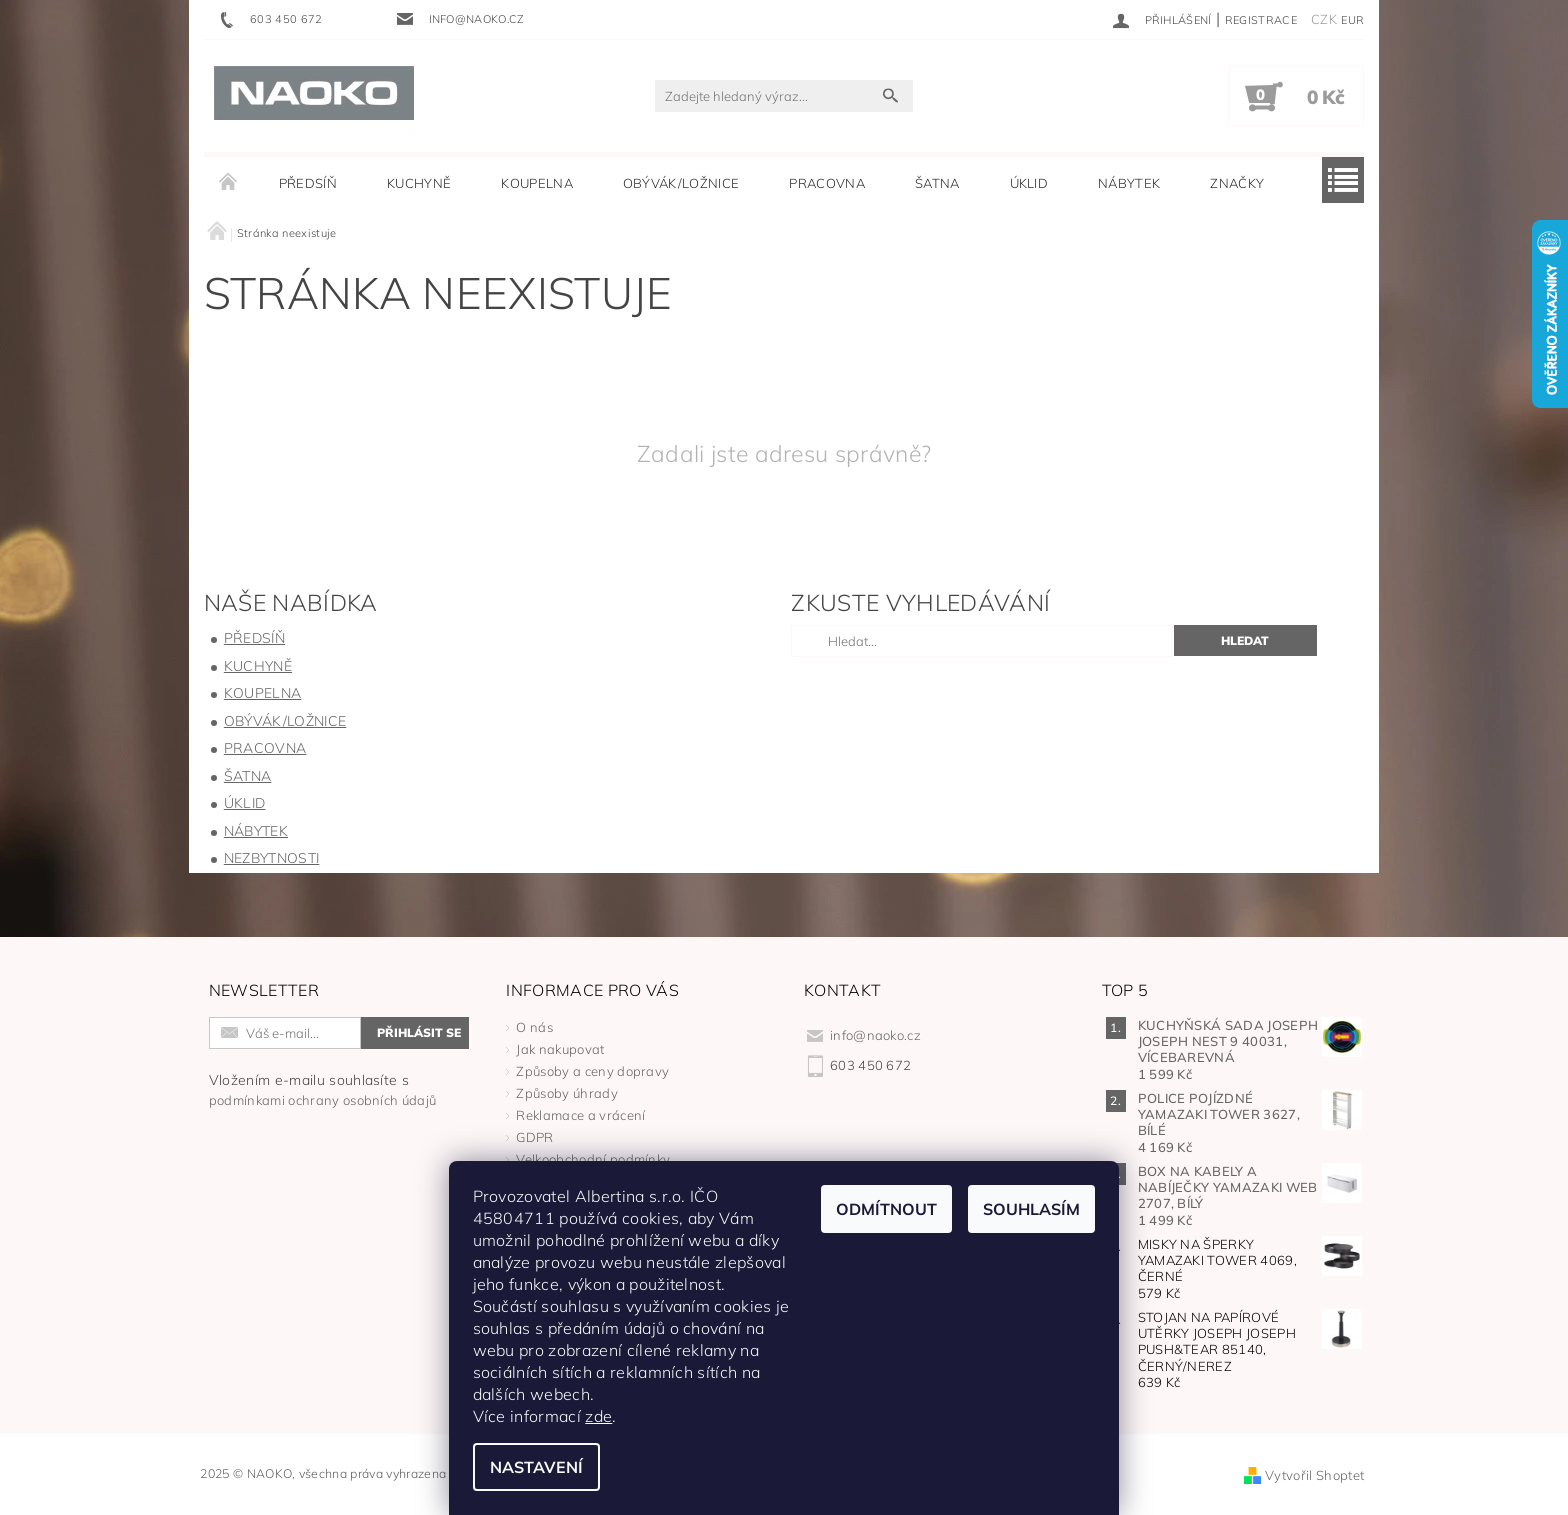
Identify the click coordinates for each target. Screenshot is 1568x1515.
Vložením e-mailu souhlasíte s (323, 1089)
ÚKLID (1029, 183)
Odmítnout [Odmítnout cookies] (886, 1209)
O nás (534, 1027)
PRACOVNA (827, 183)
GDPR (534, 1137)
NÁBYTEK (1129, 183)
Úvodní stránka (229, 183)
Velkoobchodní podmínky (593, 1159)
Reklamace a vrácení (580, 1115)
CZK (1324, 19)
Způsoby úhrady (566, 1093)
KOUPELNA (537, 183)
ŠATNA (937, 183)
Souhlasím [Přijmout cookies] (1031, 1209)
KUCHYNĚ (419, 183)
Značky (1237, 183)
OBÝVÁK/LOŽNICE (681, 183)
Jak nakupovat (560, 1049)
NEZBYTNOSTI (272, 858)
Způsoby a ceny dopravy (592, 1071)
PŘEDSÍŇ (308, 183)
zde (599, 1416)
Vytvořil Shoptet (1314, 1475)
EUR (1352, 20)
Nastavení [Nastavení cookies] (536, 1467)
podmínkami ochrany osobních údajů (323, 1100)
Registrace (1261, 20)
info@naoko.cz (875, 1035)
